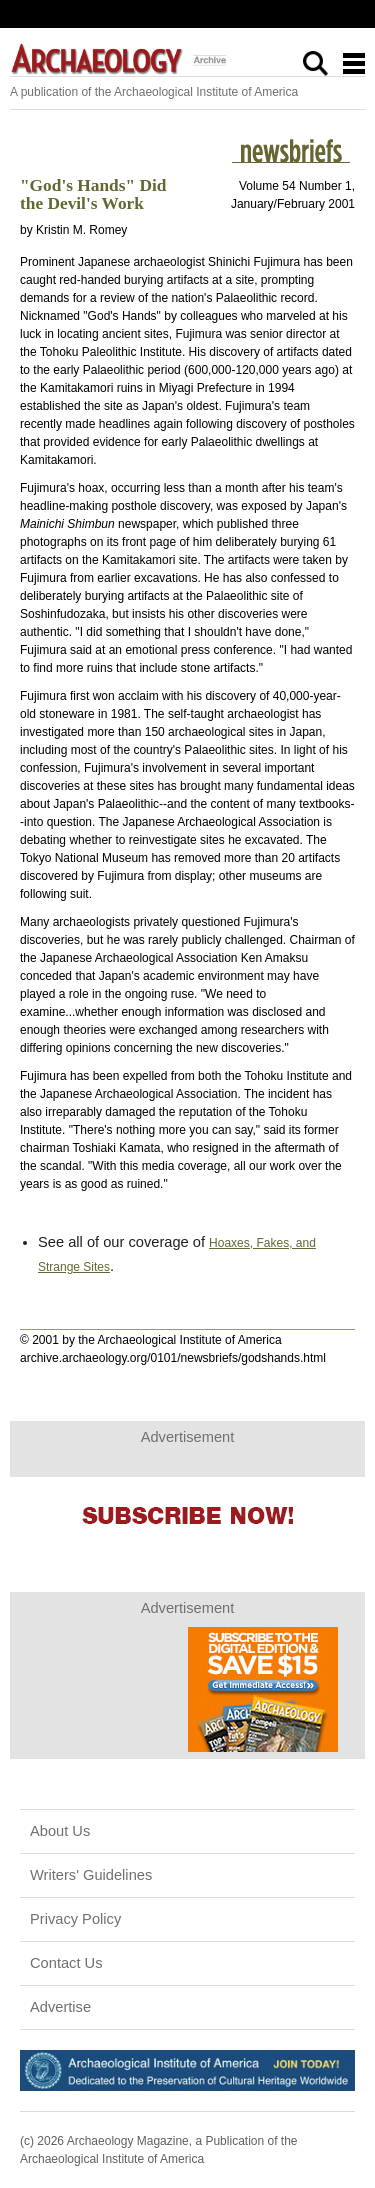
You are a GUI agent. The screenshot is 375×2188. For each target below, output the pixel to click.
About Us (60, 1831)
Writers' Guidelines (91, 1875)
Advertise (60, 2007)
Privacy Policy (75, 1919)
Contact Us (66, 1963)
